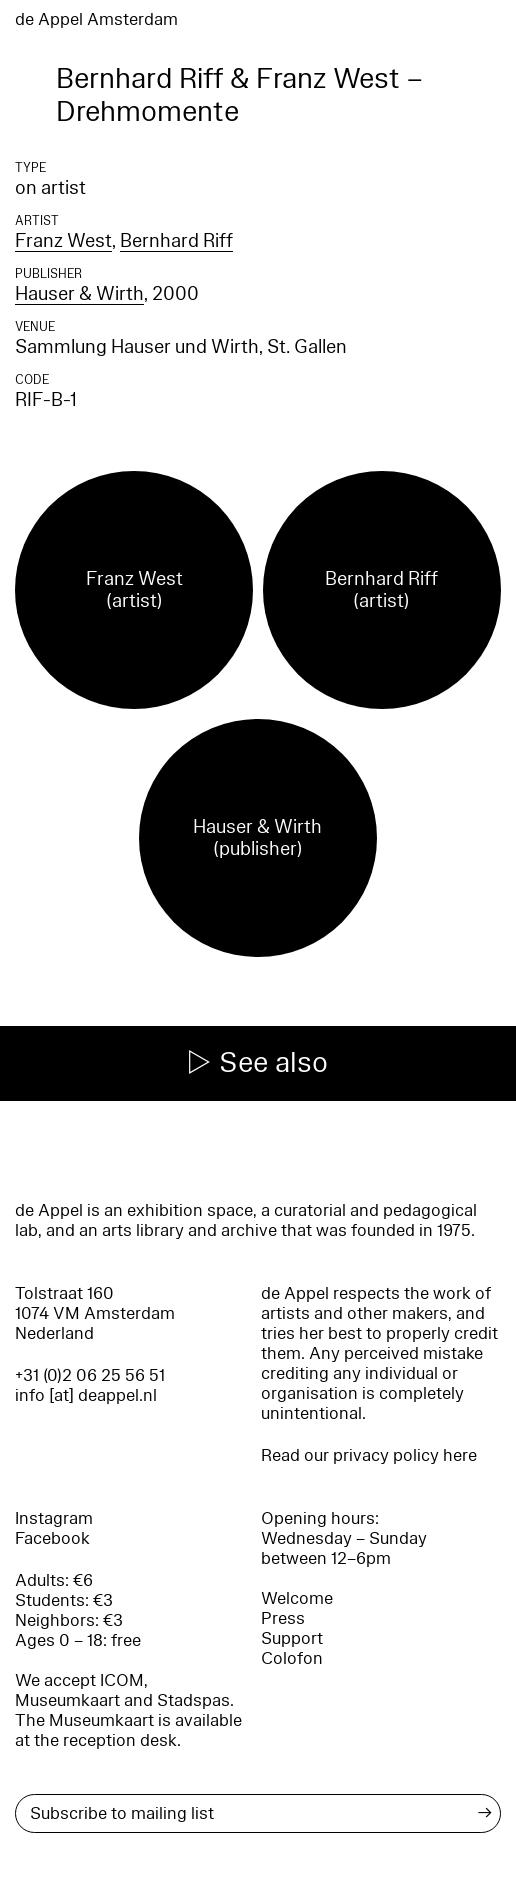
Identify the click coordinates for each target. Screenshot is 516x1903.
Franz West (63, 241)
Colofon (292, 1658)
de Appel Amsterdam (96, 19)
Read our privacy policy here (369, 1455)
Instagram (54, 1518)
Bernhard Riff (176, 241)
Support (292, 1638)
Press (283, 1618)
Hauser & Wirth (79, 294)
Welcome (297, 1598)
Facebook (52, 1538)
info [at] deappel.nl (86, 1395)
